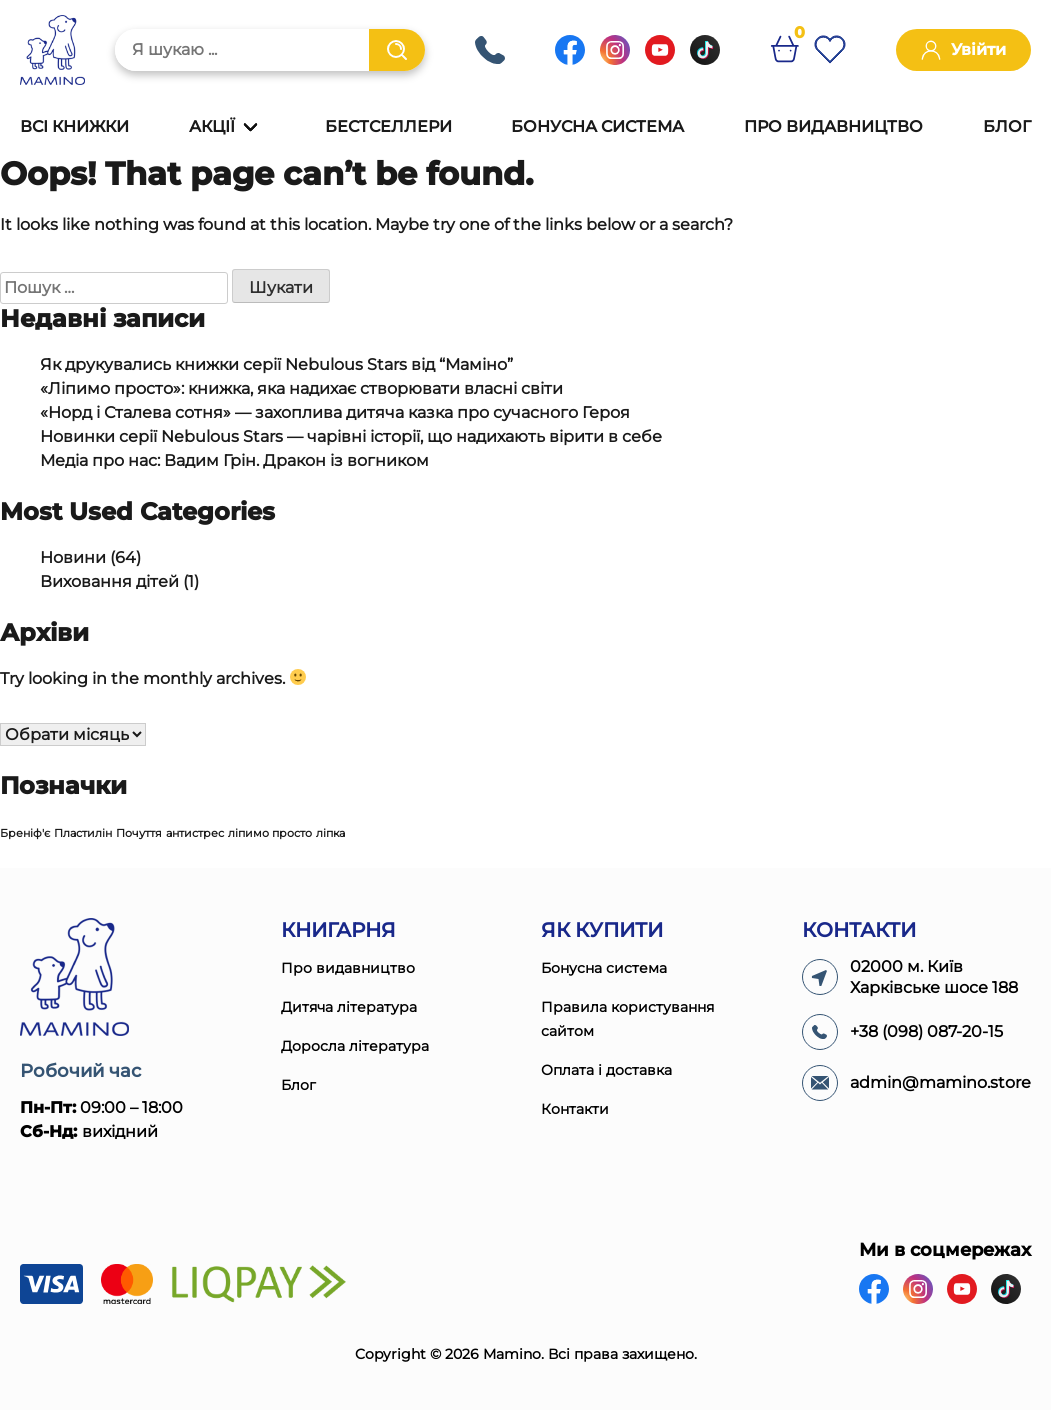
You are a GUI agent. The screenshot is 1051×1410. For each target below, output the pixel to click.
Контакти (575, 1109)
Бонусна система (597, 126)
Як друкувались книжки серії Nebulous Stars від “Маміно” (276, 364)
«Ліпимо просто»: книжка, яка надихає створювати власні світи (301, 388)
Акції (212, 126)
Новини (73, 557)
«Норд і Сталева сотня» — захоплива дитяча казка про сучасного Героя (335, 412)
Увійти (963, 50)
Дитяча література (349, 1007)
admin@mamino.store (940, 1082)
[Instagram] (615, 59)
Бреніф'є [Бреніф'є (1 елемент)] (25, 833)
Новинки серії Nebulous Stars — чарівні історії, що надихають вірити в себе (351, 436)
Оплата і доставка (606, 1070)
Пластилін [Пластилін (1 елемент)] (83, 833)
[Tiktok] (705, 59)
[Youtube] (660, 59)
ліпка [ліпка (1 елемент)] (330, 833)
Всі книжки (74, 126)
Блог (1007, 126)
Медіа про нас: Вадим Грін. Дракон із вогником (234, 460)
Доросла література (355, 1046)
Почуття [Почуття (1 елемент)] (139, 833)
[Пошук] (397, 50)
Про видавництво (833, 126)
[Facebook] (570, 59)
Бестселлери (388, 126)
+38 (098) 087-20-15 (490, 50)
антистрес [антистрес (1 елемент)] (195, 833)
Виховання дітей (109, 581)
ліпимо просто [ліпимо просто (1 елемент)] (270, 833)
